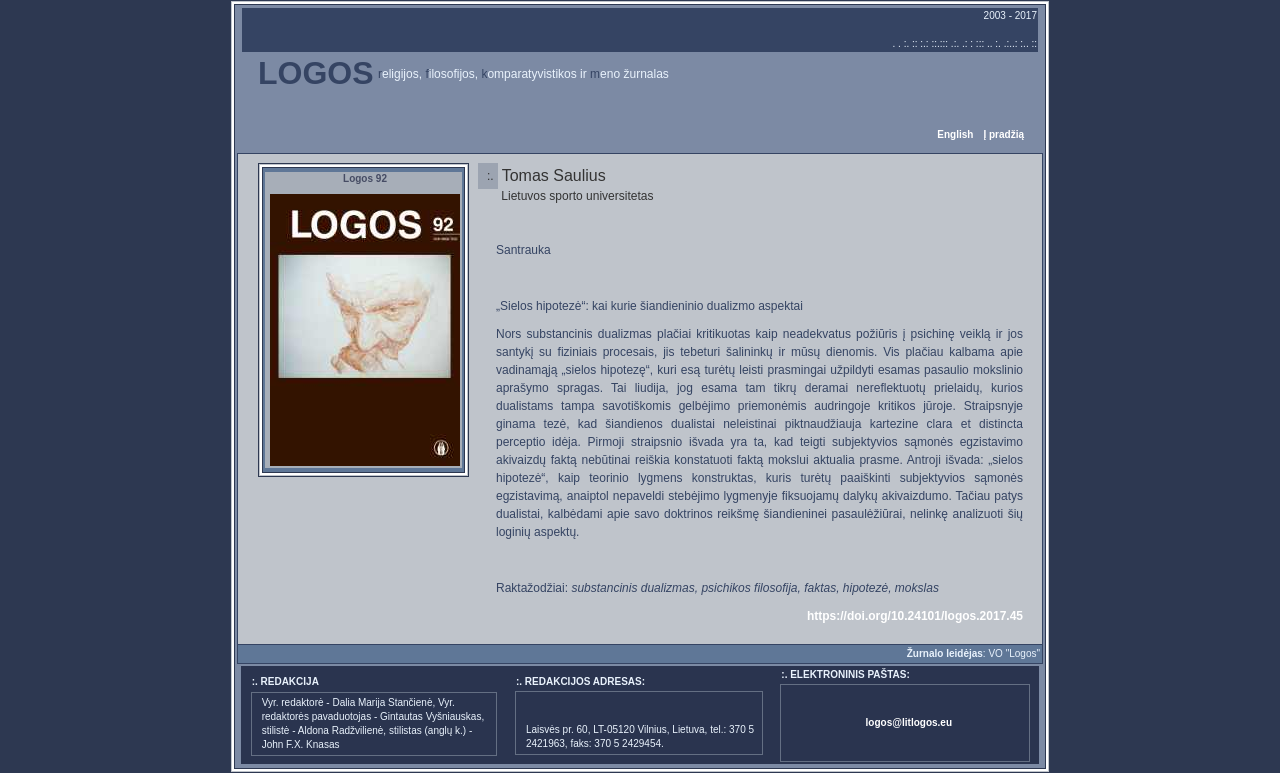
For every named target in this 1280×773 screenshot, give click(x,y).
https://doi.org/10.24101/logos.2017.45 (915, 616)
